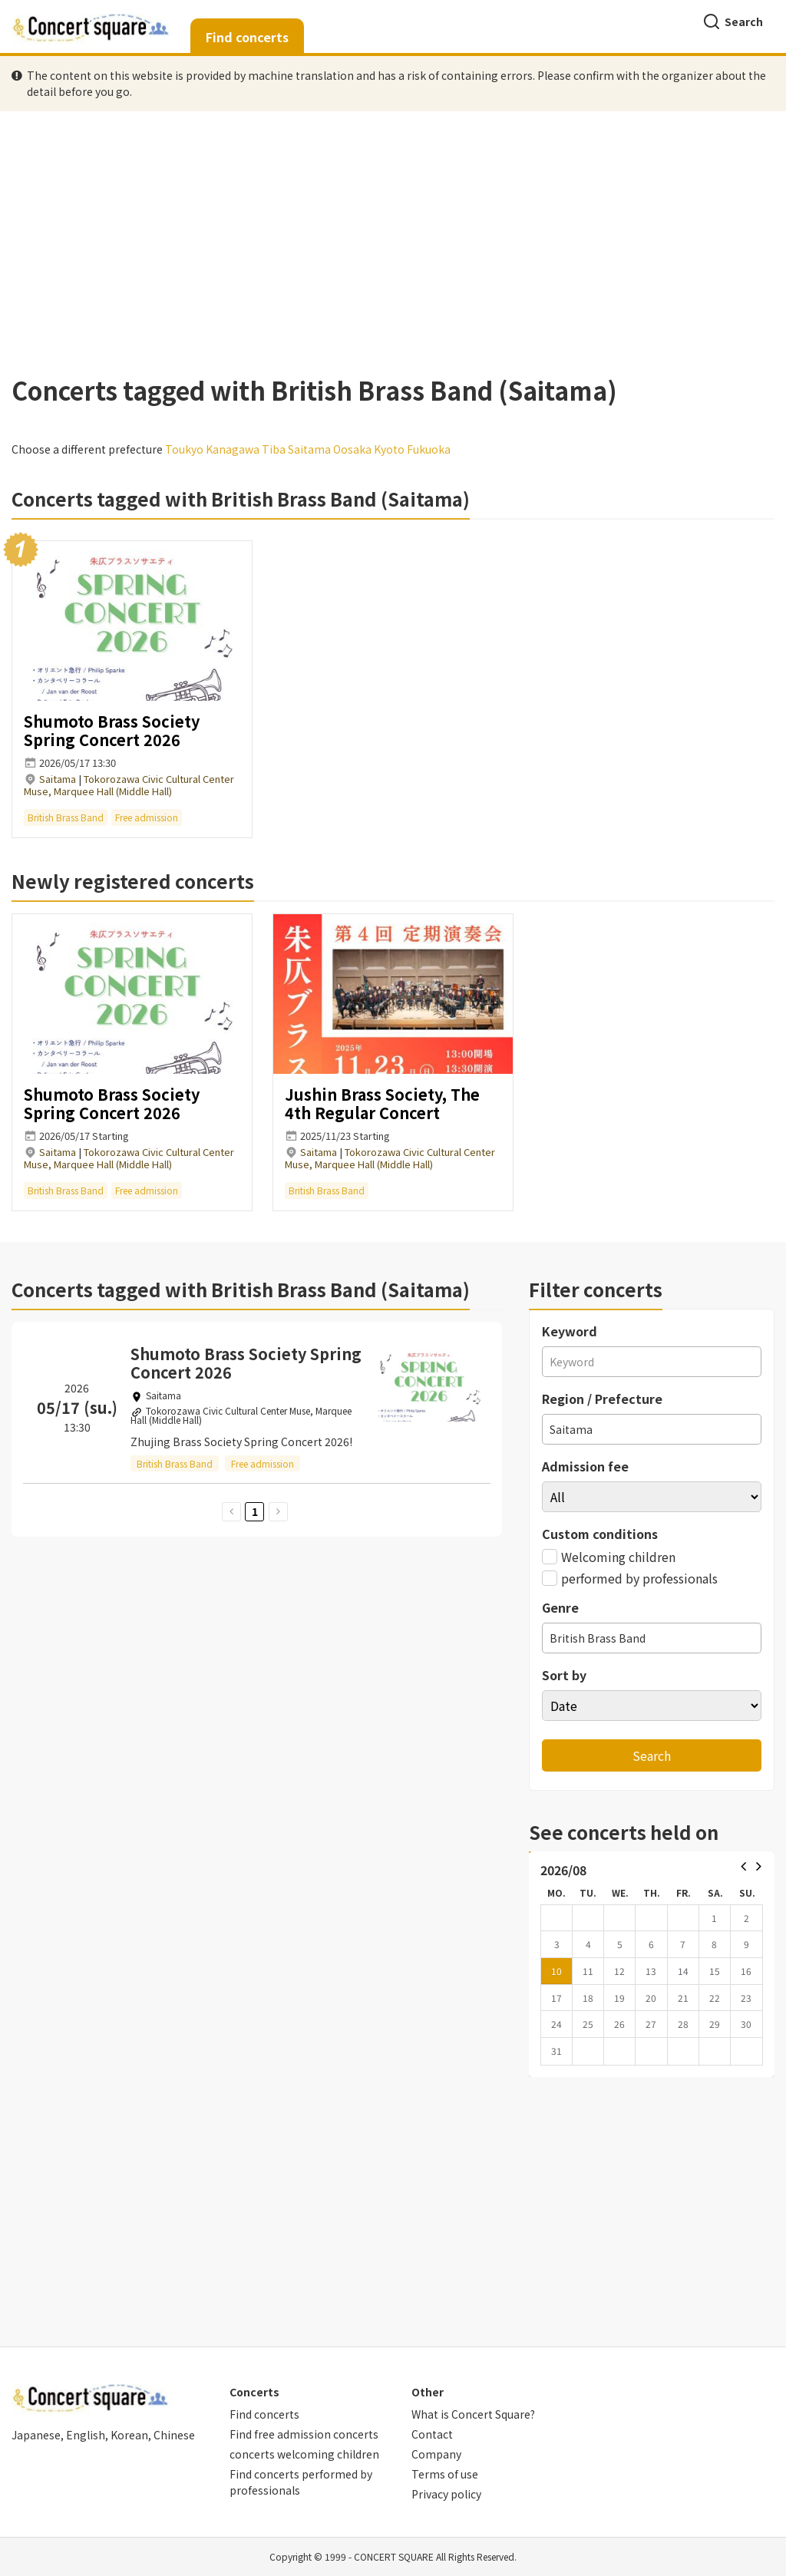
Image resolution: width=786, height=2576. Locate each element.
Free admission (146, 817)
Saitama (309, 449)
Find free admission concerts (304, 2434)
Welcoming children (608, 1556)
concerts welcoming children (304, 2454)
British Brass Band (66, 817)
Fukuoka (429, 449)
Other (427, 2391)
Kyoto (389, 449)
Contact (432, 2434)
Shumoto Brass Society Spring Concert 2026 (112, 730)
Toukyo (184, 449)
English (85, 2434)
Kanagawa (232, 449)
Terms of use (444, 2474)
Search (732, 21)
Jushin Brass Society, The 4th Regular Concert (382, 1103)
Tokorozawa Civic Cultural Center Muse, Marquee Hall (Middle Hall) (129, 784)
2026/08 (563, 1870)
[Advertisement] (393, 237)
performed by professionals (630, 1578)
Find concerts (247, 37)
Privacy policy (446, 2494)
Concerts (254, 2391)
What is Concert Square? (473, 2414)
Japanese (36, 2434)
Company (436, 2454)
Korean (129, 2434)
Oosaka (352, 449)
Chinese (174, 2434)
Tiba (274, 449)
